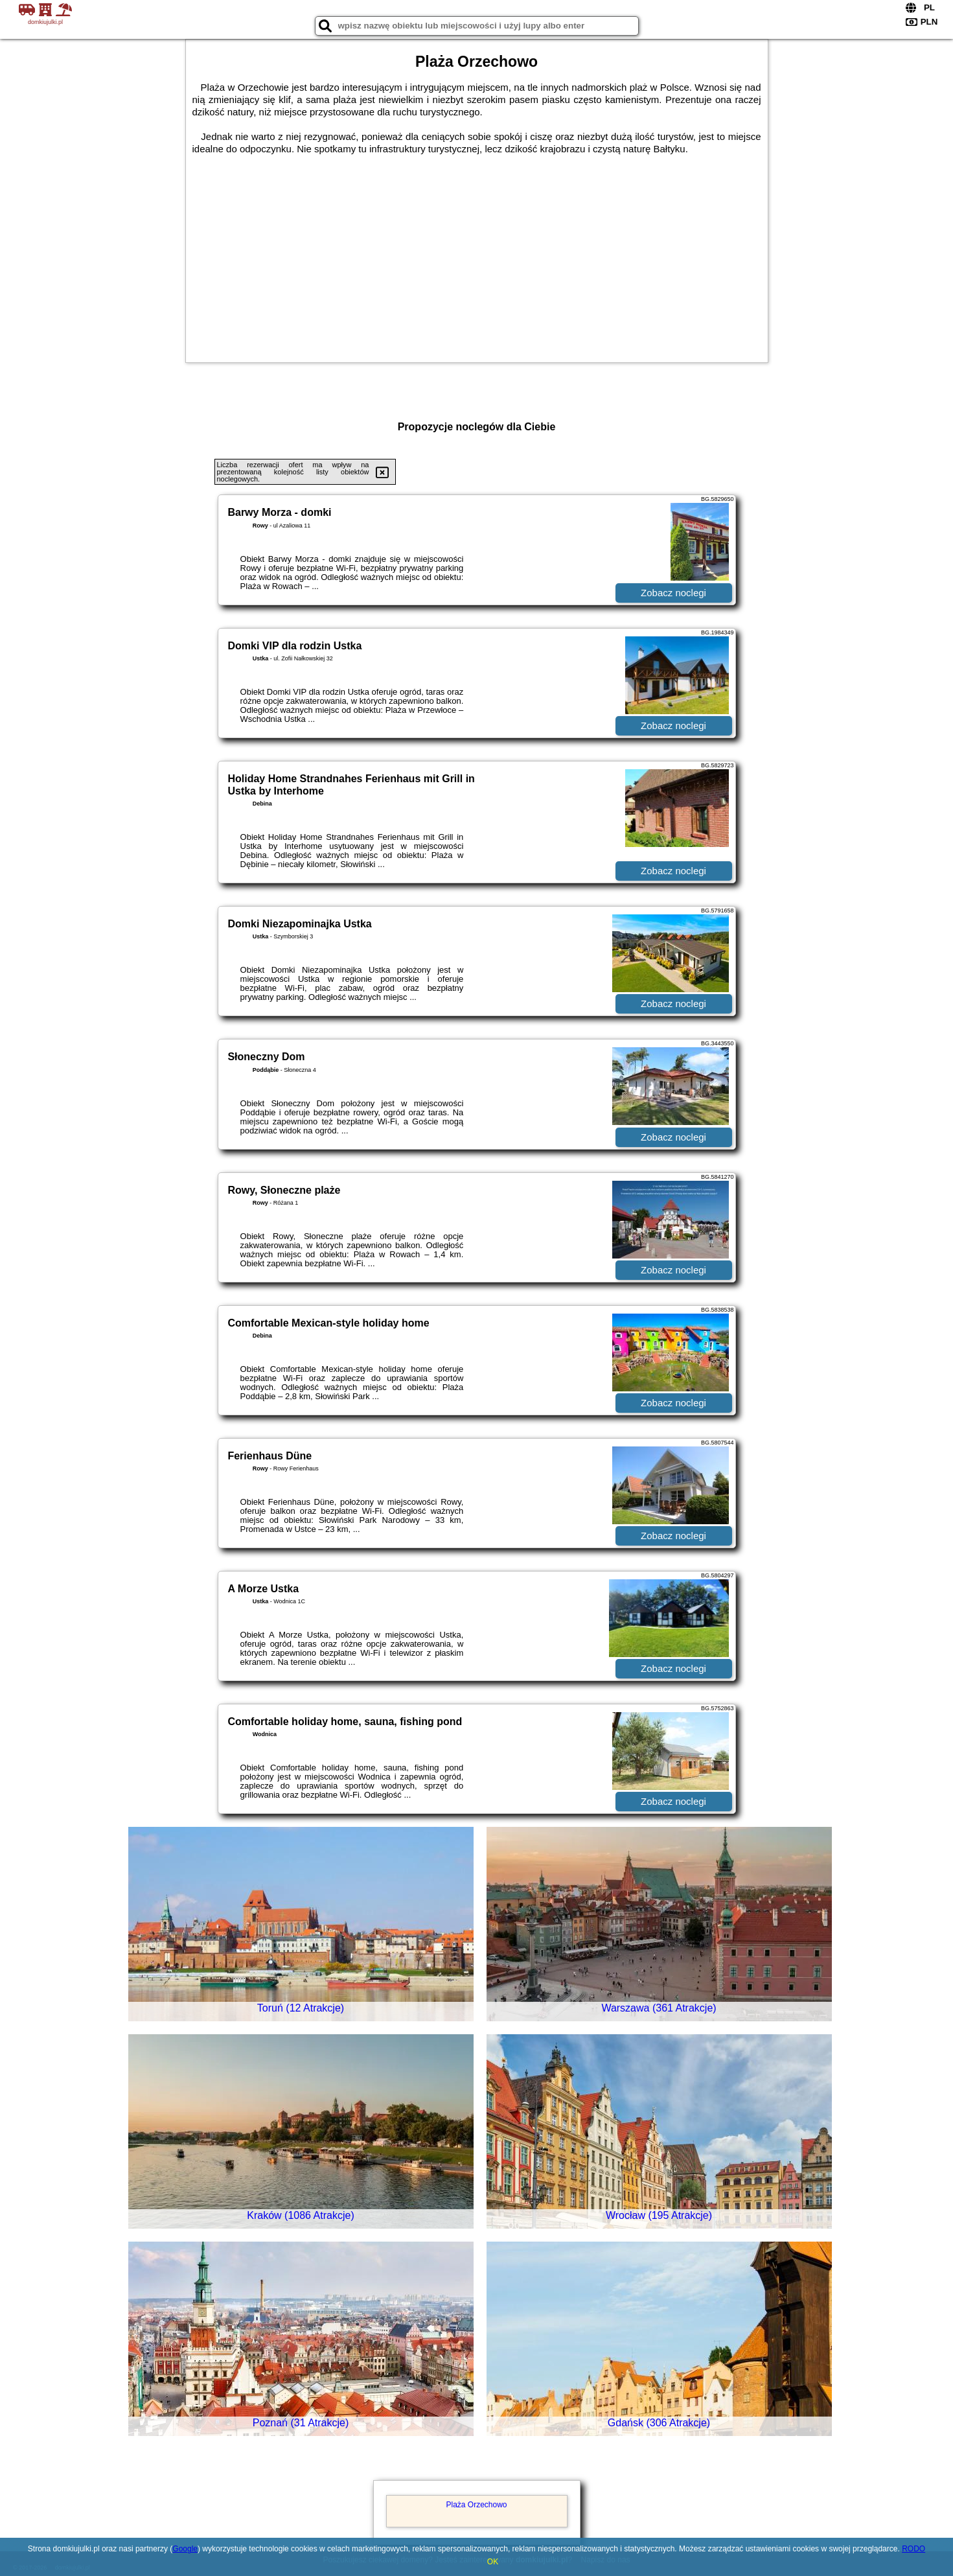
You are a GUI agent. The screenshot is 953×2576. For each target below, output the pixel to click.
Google (185, 2548)
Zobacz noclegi (673, 592)
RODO (913, 2548)
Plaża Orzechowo (476, 2504)
